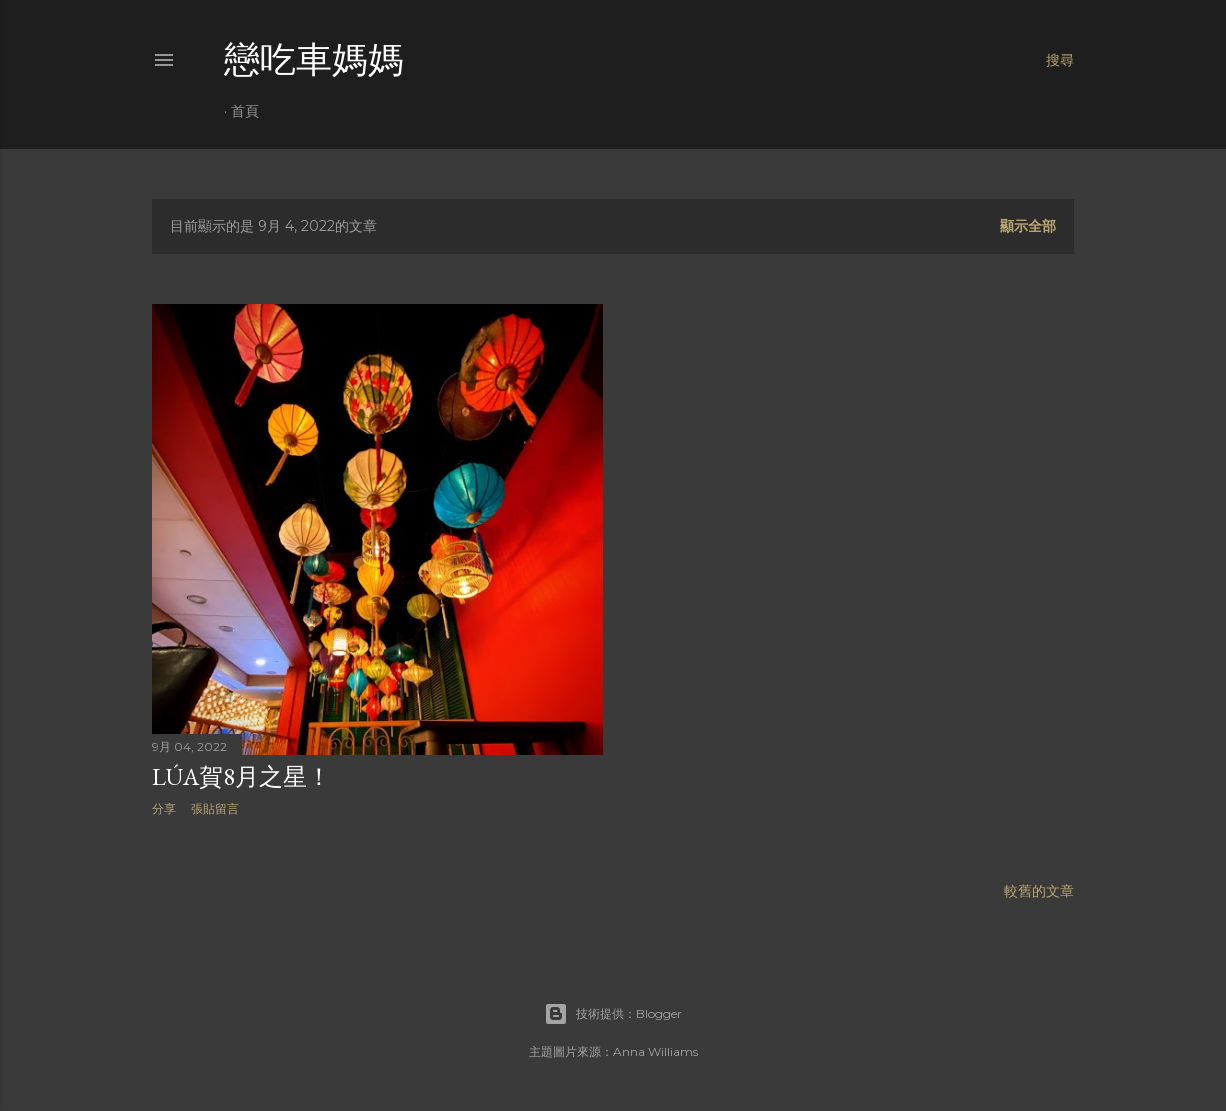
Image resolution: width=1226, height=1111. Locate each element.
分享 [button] (164, 808)
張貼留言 (215, 808)
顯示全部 (1028, 226)
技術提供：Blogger (613, 1014)
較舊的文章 (1039, 891)
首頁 (245, 111)
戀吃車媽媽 (314, 59)
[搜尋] (1060, 60)
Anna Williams (655, 1051)
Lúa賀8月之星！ (241, 776)
